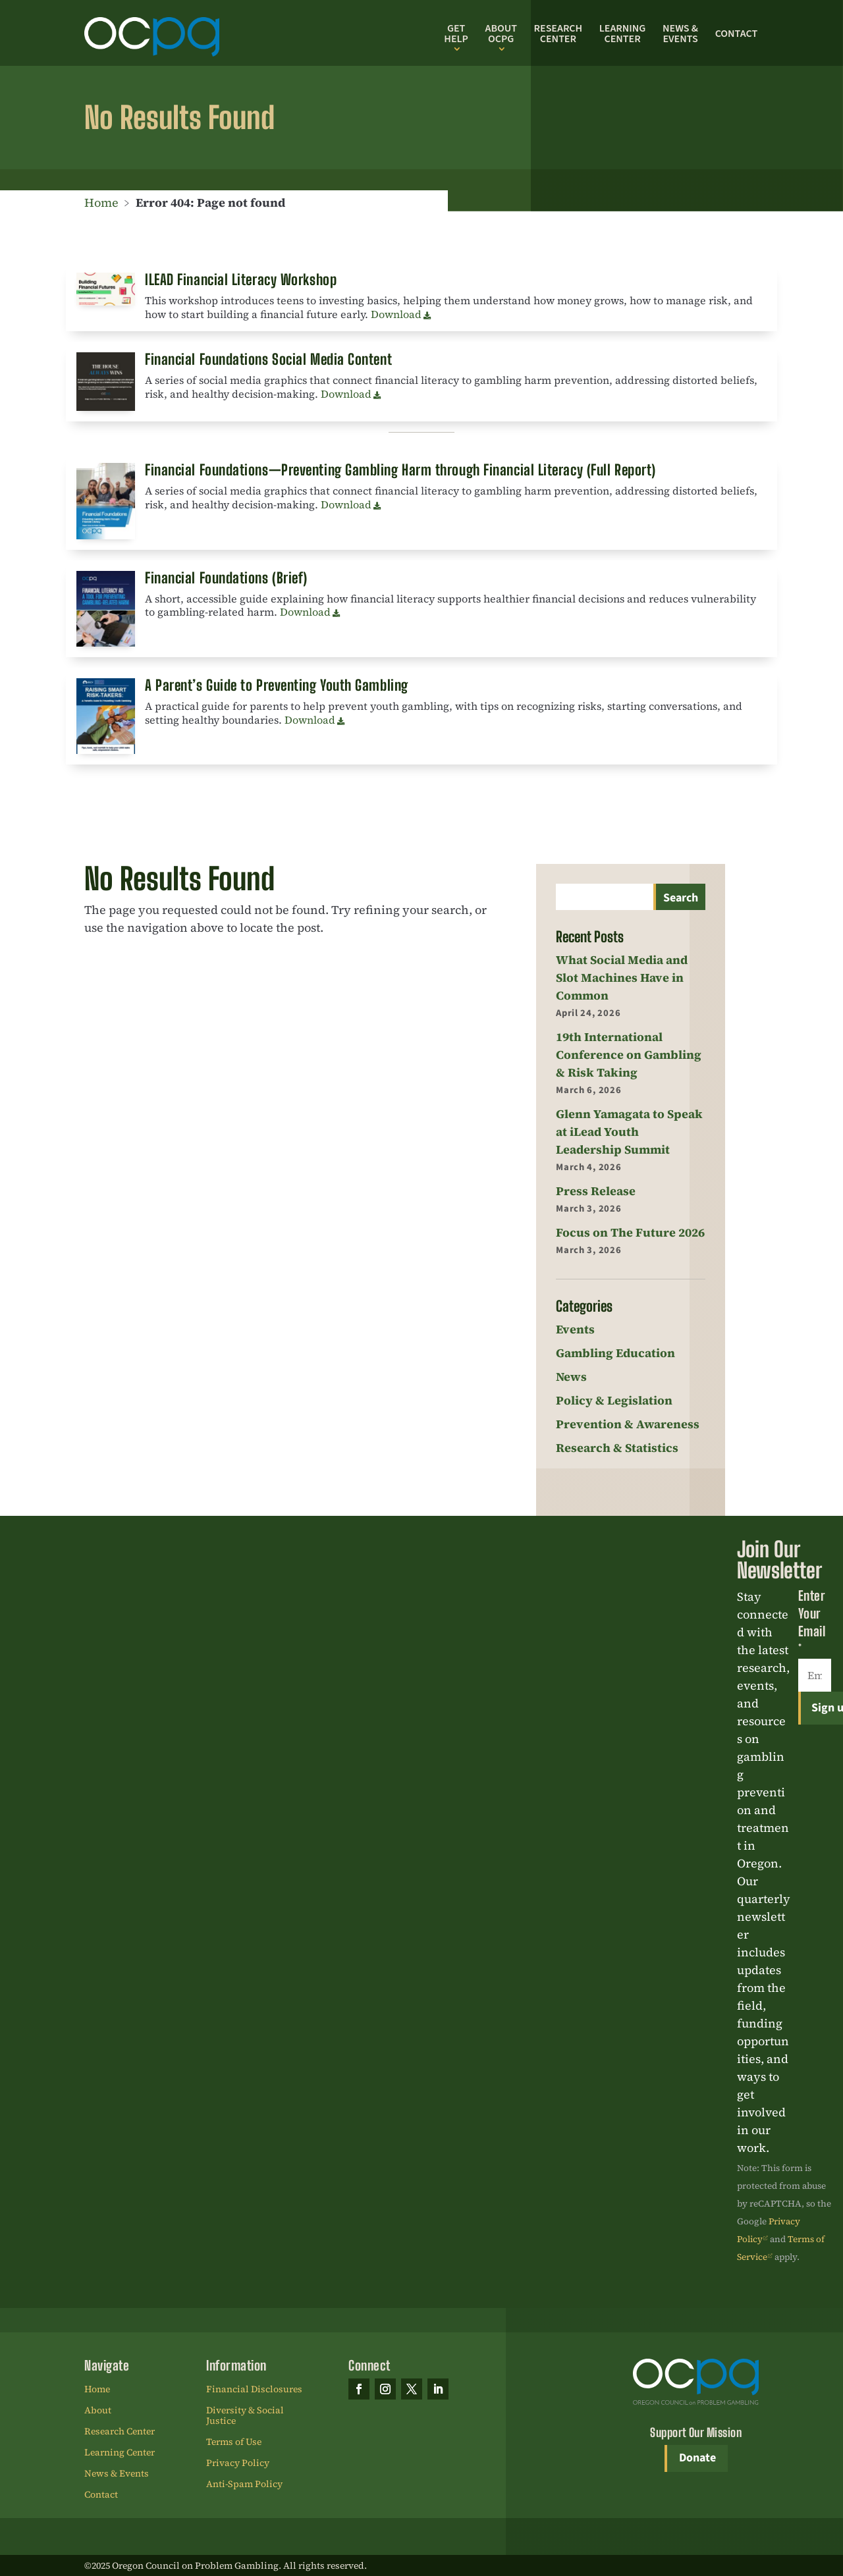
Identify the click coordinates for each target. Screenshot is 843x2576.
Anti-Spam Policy (244, 2484)
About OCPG (500, 33)
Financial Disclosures (254, 2390)
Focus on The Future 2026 (630, 1232)
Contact (736, 33)
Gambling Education (615, 1353)
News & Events (680, 33)
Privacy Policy (237, 2463)
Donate (697, 2458)
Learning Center (622, 33)
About (97, 2411)
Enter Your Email (812, 1622)
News (571, 1376)
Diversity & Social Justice (245, 2416)
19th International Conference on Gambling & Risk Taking (628, 1055)
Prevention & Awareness (627, 1424)
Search (680, 898)
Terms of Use (233, 2442)
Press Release (596, 1191)
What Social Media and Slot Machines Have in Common (622, 978)
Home (101, 202)
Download (396, 314)
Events (575, 1329)
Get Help (456, 33)
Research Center (558, 33)
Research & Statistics (617, 1447)
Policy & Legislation (614, 1400)
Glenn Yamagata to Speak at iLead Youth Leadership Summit (629, 1132)
